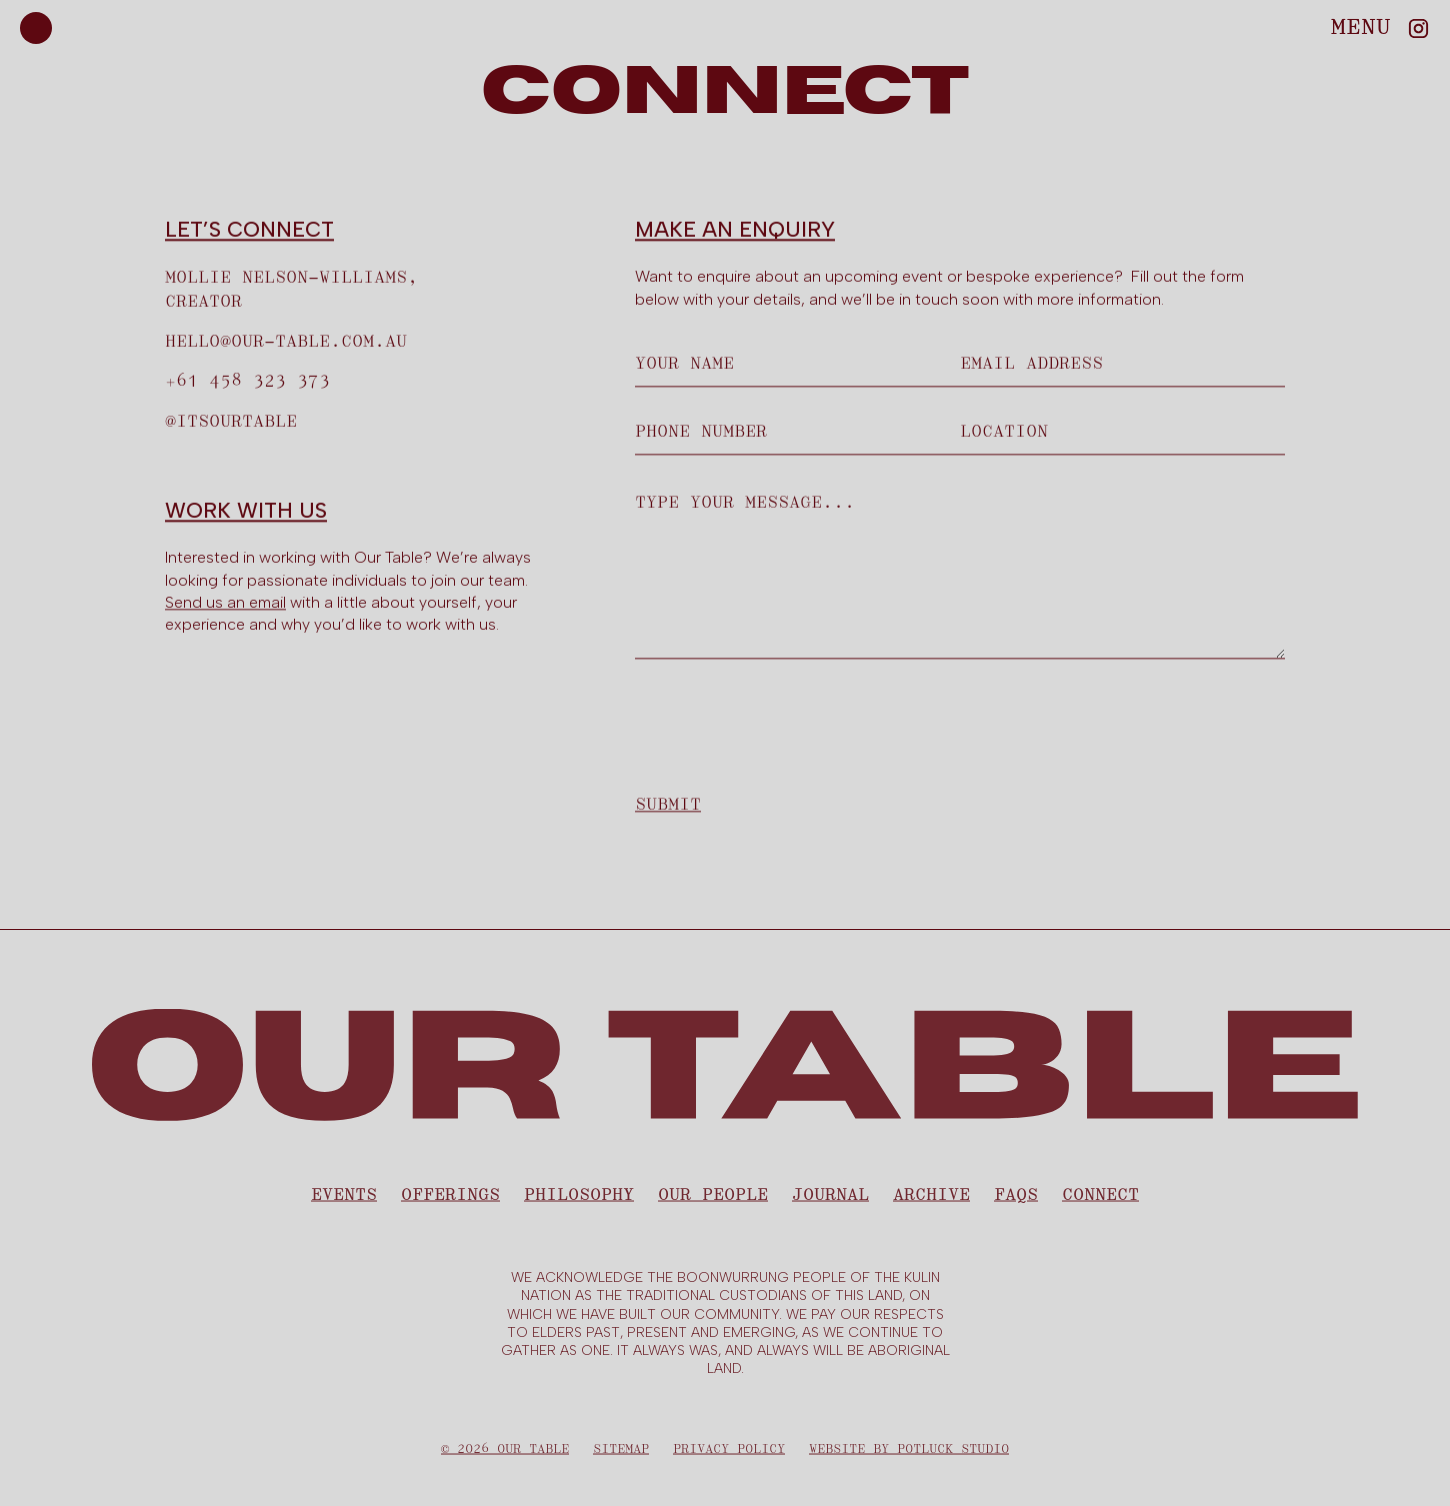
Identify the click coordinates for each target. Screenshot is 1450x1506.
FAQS (1016, 1202)
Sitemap (621, 1456)
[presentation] (787, 722)
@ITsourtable (231, 422)
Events (344, 1202)
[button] (1361, 27)
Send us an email (225, 602)
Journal (830, 1202)
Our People (713, 1202)
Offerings (450, 1202)
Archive (931, 1202)
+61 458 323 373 (247, 382)
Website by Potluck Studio (909, 1456)
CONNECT (1100, 1202)
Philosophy (579, 1202)
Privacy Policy (729, 1456)
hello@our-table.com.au (286, 342)
